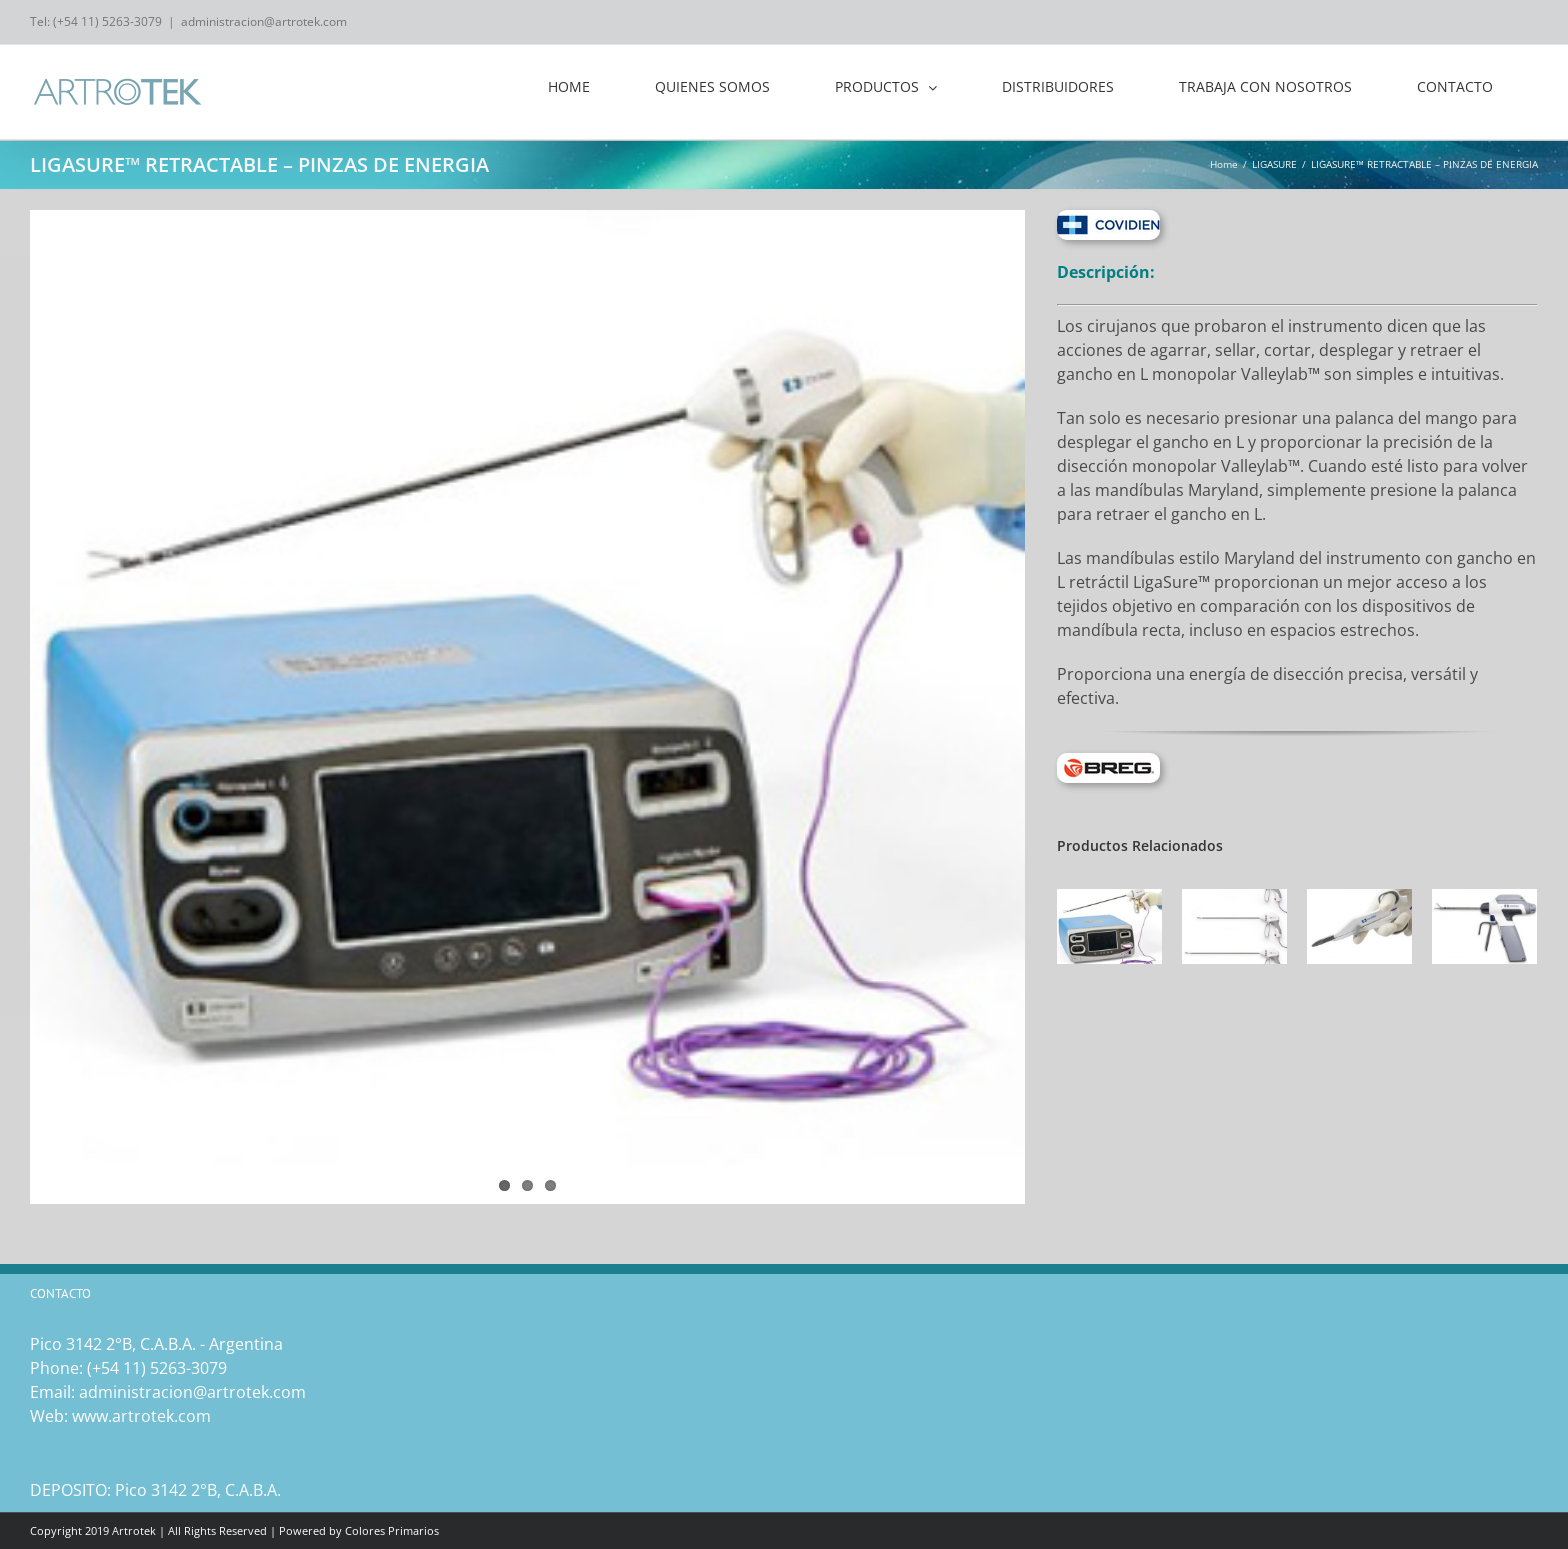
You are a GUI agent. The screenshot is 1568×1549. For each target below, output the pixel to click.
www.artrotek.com (141, 1416)
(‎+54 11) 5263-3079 (157, 1368)
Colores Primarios (392, 1530)
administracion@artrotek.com (264, 21)
